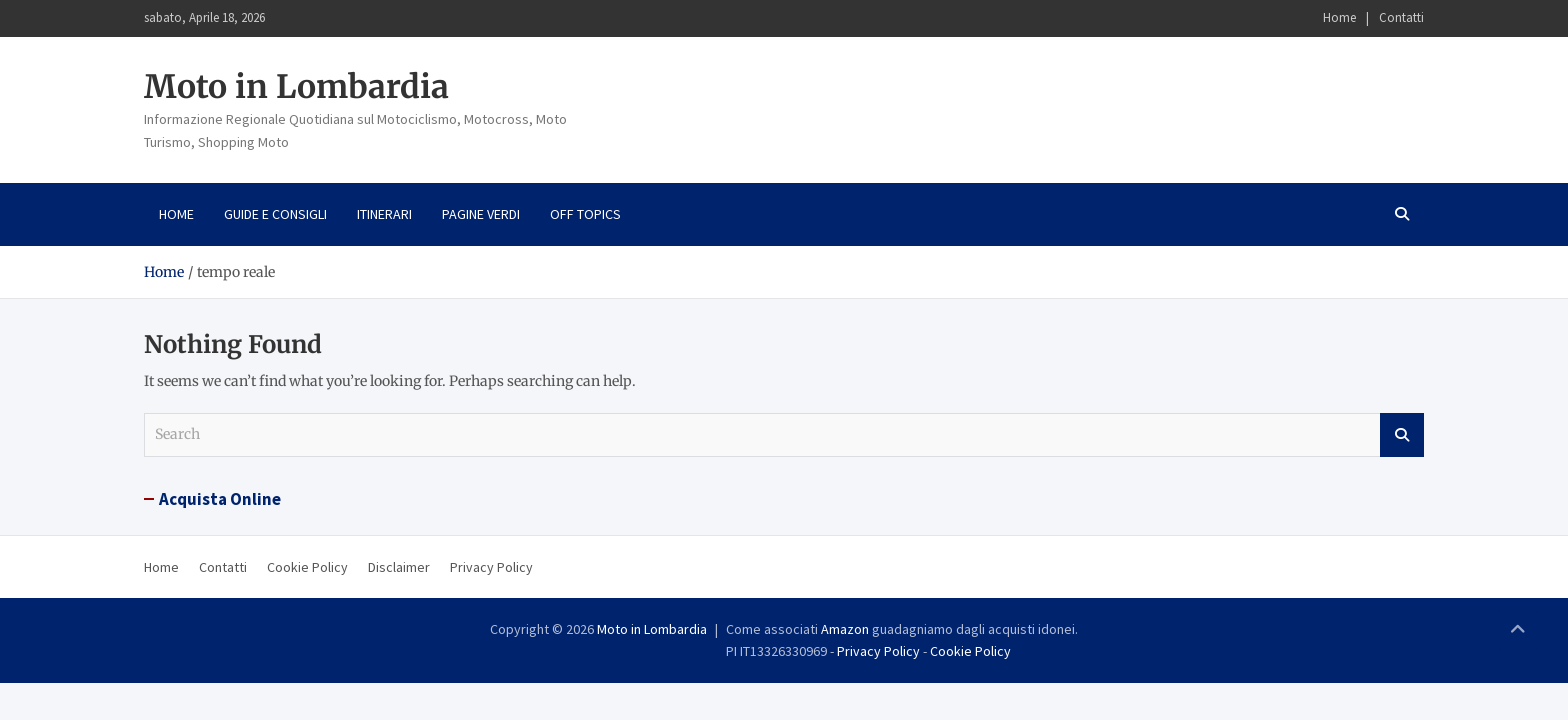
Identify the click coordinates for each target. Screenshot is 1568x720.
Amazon (845, 629)
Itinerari (384, 214)
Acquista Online (220, 499)
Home (1339, 17)
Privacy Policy (491, 567)
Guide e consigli (275, 214)
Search (1402, 435)
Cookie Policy (307, 567)
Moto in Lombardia (296, 87)
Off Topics (585, 214)
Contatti (1401, 17)
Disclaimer (399, 567)
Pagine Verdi (481, 214)
